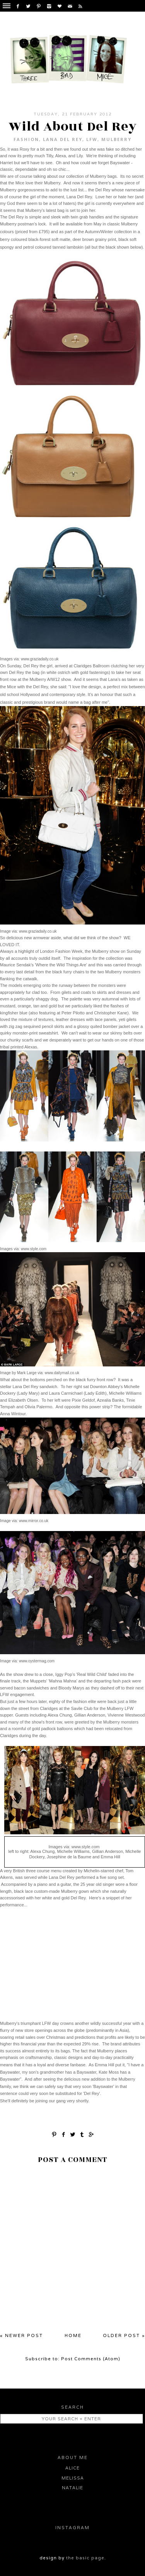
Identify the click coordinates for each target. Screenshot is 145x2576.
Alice (72, 2468)
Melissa (72, 2478)
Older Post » (124, 2335)
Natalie (72, 2487)
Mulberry (116, 139)
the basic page (85, 2558)
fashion (26, 139)
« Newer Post (21, 2335)
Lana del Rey (62, 139)
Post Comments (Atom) (90, 2358)
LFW (91, 139)
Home (73, 2335)
